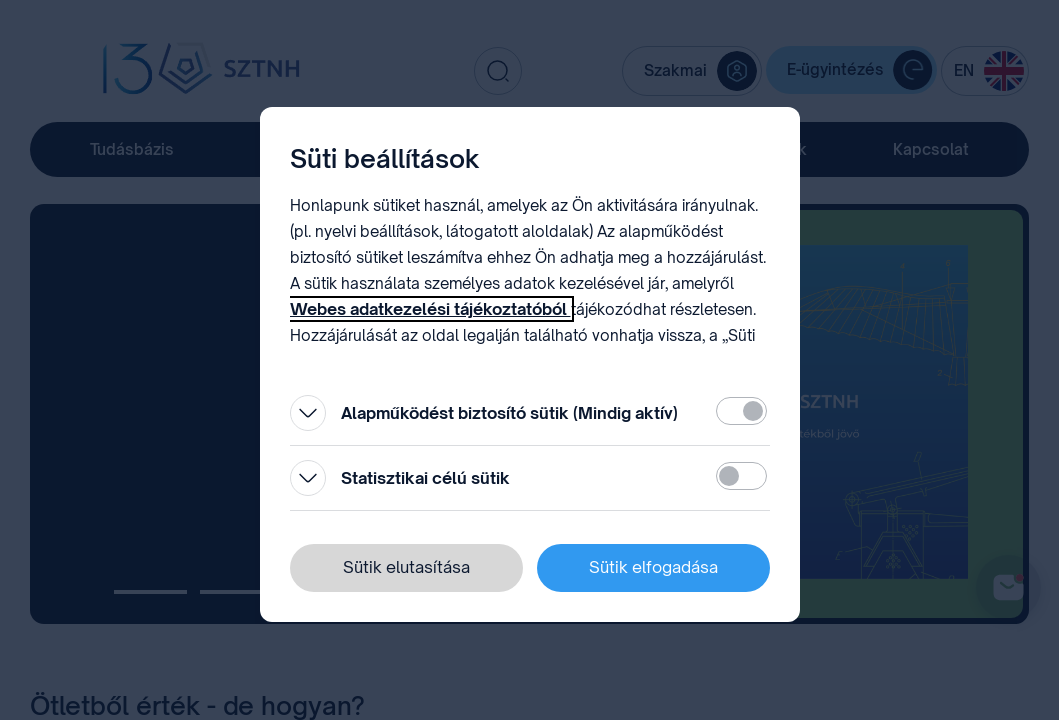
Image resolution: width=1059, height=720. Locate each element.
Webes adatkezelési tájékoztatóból (430, 309)
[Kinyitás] (308, 413)
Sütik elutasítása (406, 567)
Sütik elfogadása (653, 567)
